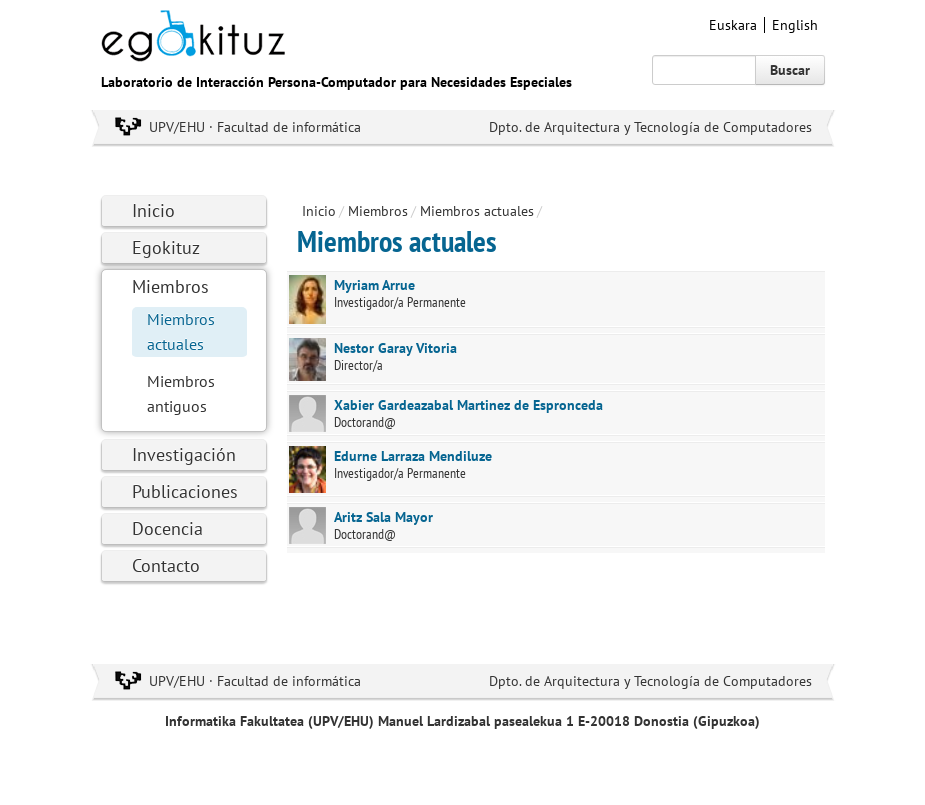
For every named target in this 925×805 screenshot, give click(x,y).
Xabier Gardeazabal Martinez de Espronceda (468, 405)
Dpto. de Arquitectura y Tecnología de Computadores (650, 127)
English (795, 25)
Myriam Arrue (374, 285)
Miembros (170, 286)
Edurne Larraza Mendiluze (413, 456)
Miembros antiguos (181, 393)
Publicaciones (185, 491)
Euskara (733, 25)
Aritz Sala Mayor (383, 517)
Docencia (167, 528)
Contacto (166, 565)
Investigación (184, 454)
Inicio (153, 210)
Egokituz (166, 247)
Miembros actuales (181, 331)
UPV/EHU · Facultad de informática (255, 127)
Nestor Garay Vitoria (395, 348)
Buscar (790, 70)
